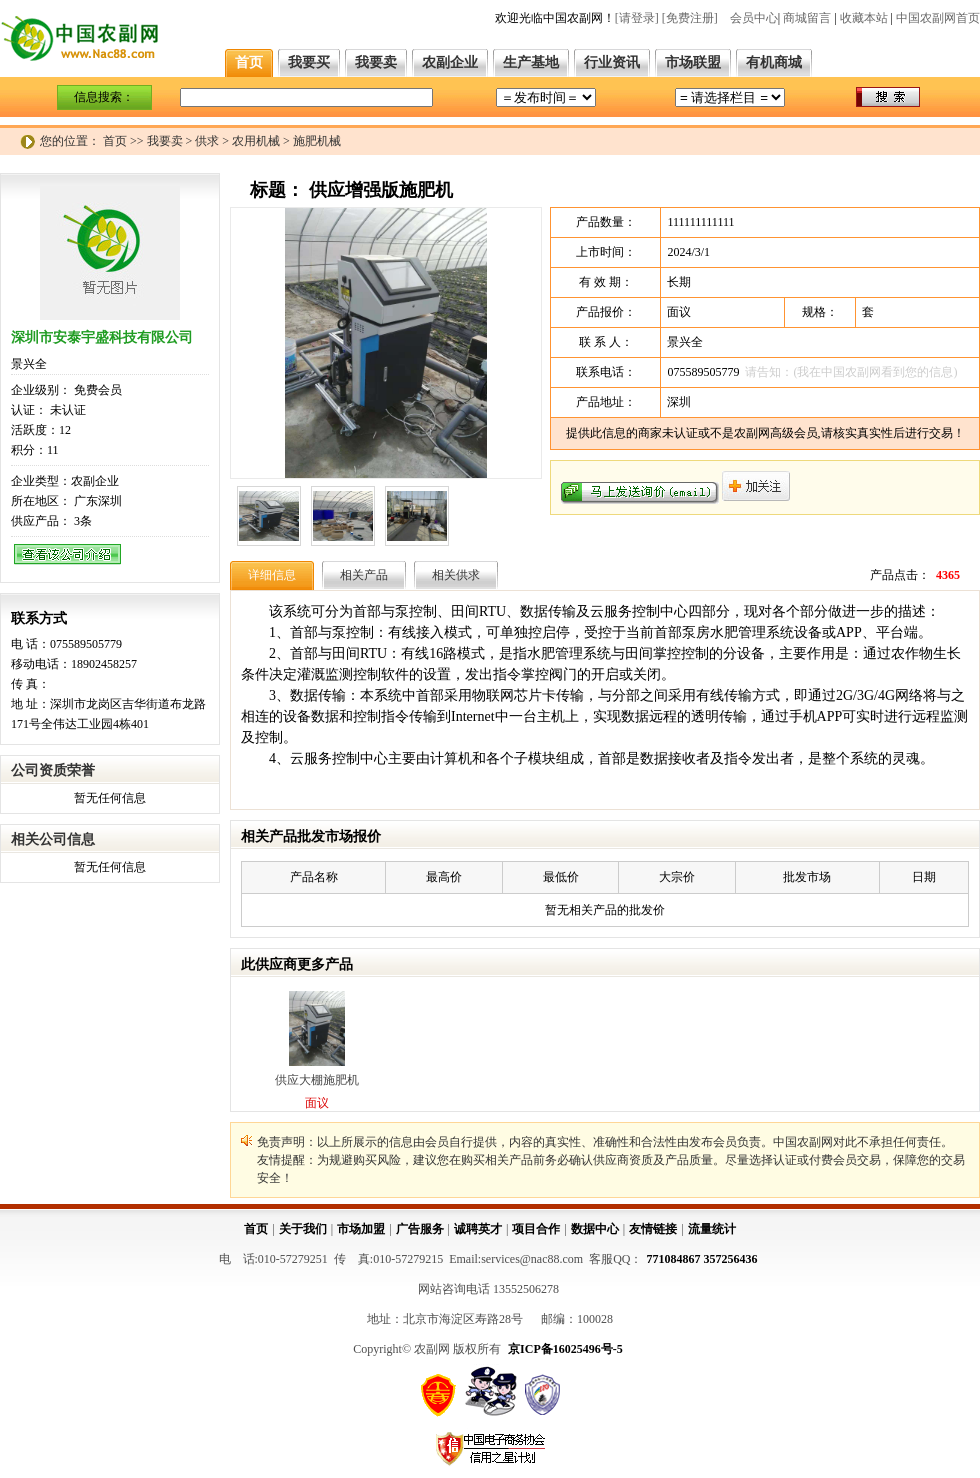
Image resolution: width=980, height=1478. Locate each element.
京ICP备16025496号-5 (565, 1349)
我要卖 (376, 62)
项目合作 (536, 1229)
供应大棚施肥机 (317, 1080)
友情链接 (653, 1229)
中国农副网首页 (938, 18)
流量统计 (712, 1229)
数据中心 (595, 1229)
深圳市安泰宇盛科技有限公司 (102, 337)
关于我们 (303, 1229)
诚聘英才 (478, 1229)
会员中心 (754, 18)
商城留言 (807, 18)
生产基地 (531, 62)
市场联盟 (693, 62)
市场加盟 (361, 1229)
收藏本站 (864, 18)
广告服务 (420, 1229)
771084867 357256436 (702, 1259)
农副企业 (450, 62)
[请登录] (637, 18)
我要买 (309, 62)
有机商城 (774, 62)
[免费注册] (690, 18)
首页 (249, 62)
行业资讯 (612, 62)
